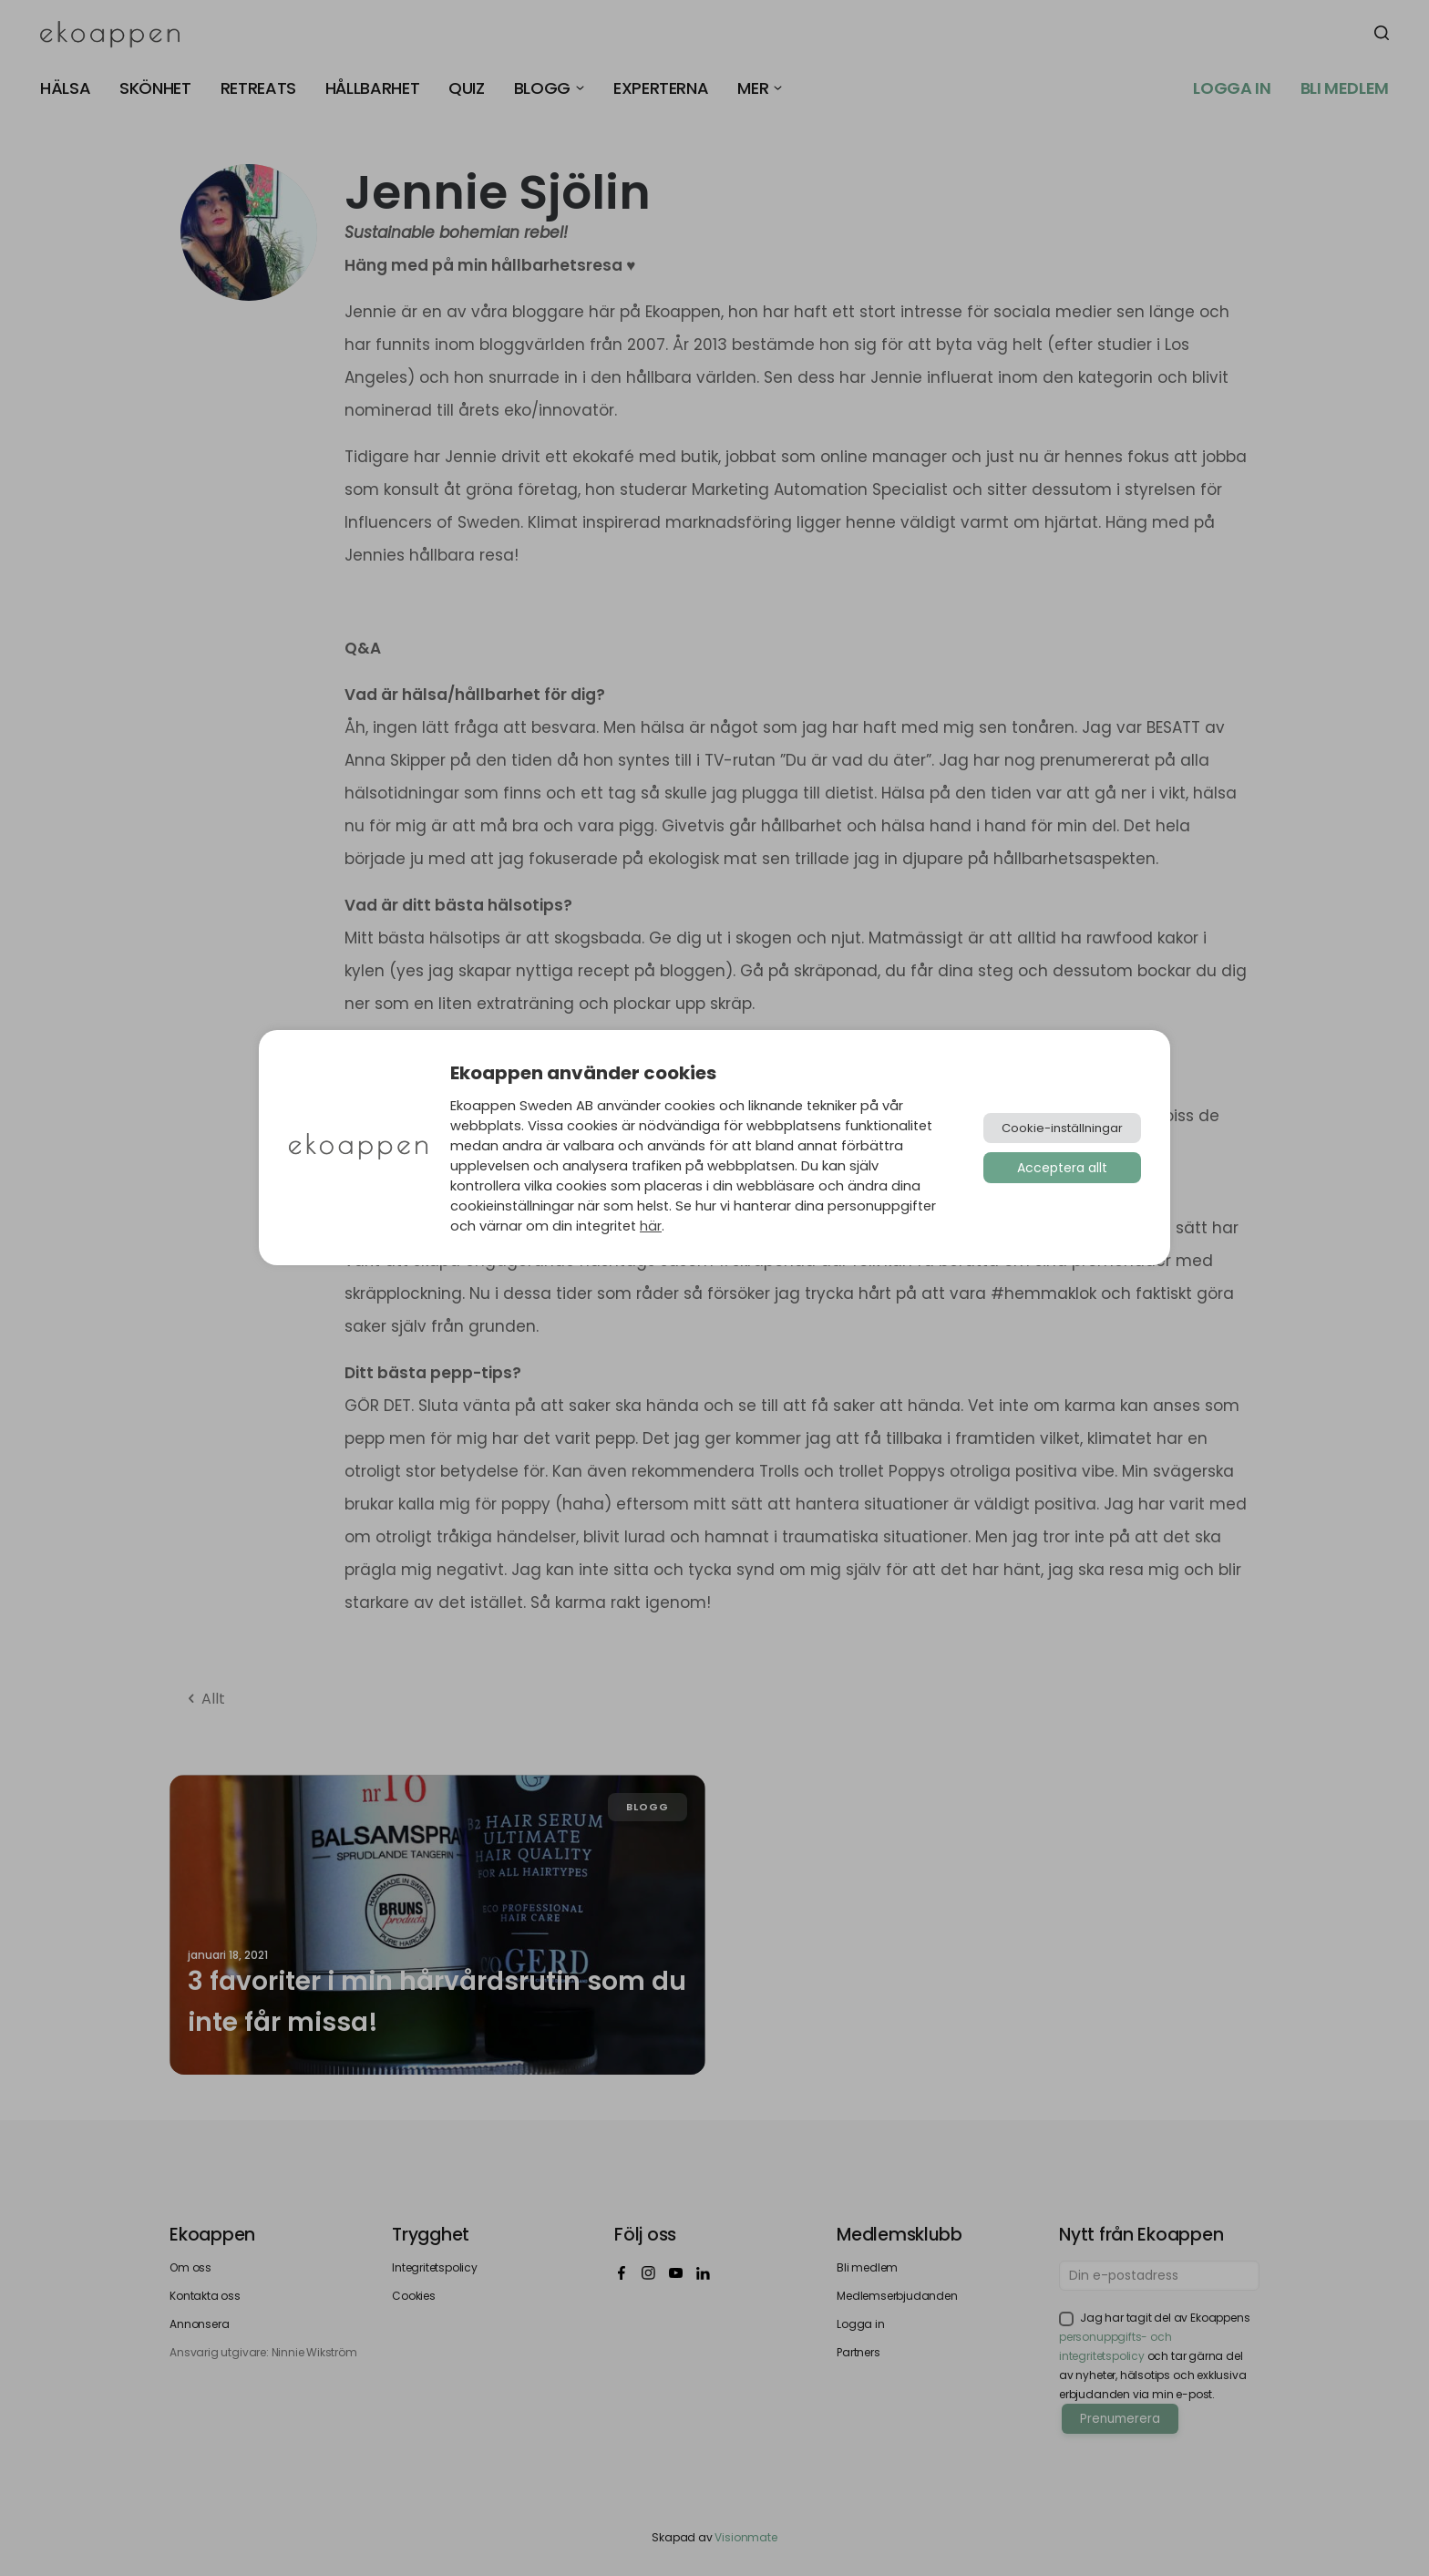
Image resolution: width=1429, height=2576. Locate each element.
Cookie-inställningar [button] (1062, 1128)
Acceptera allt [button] (1062, 1168)
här (651, 1226)
